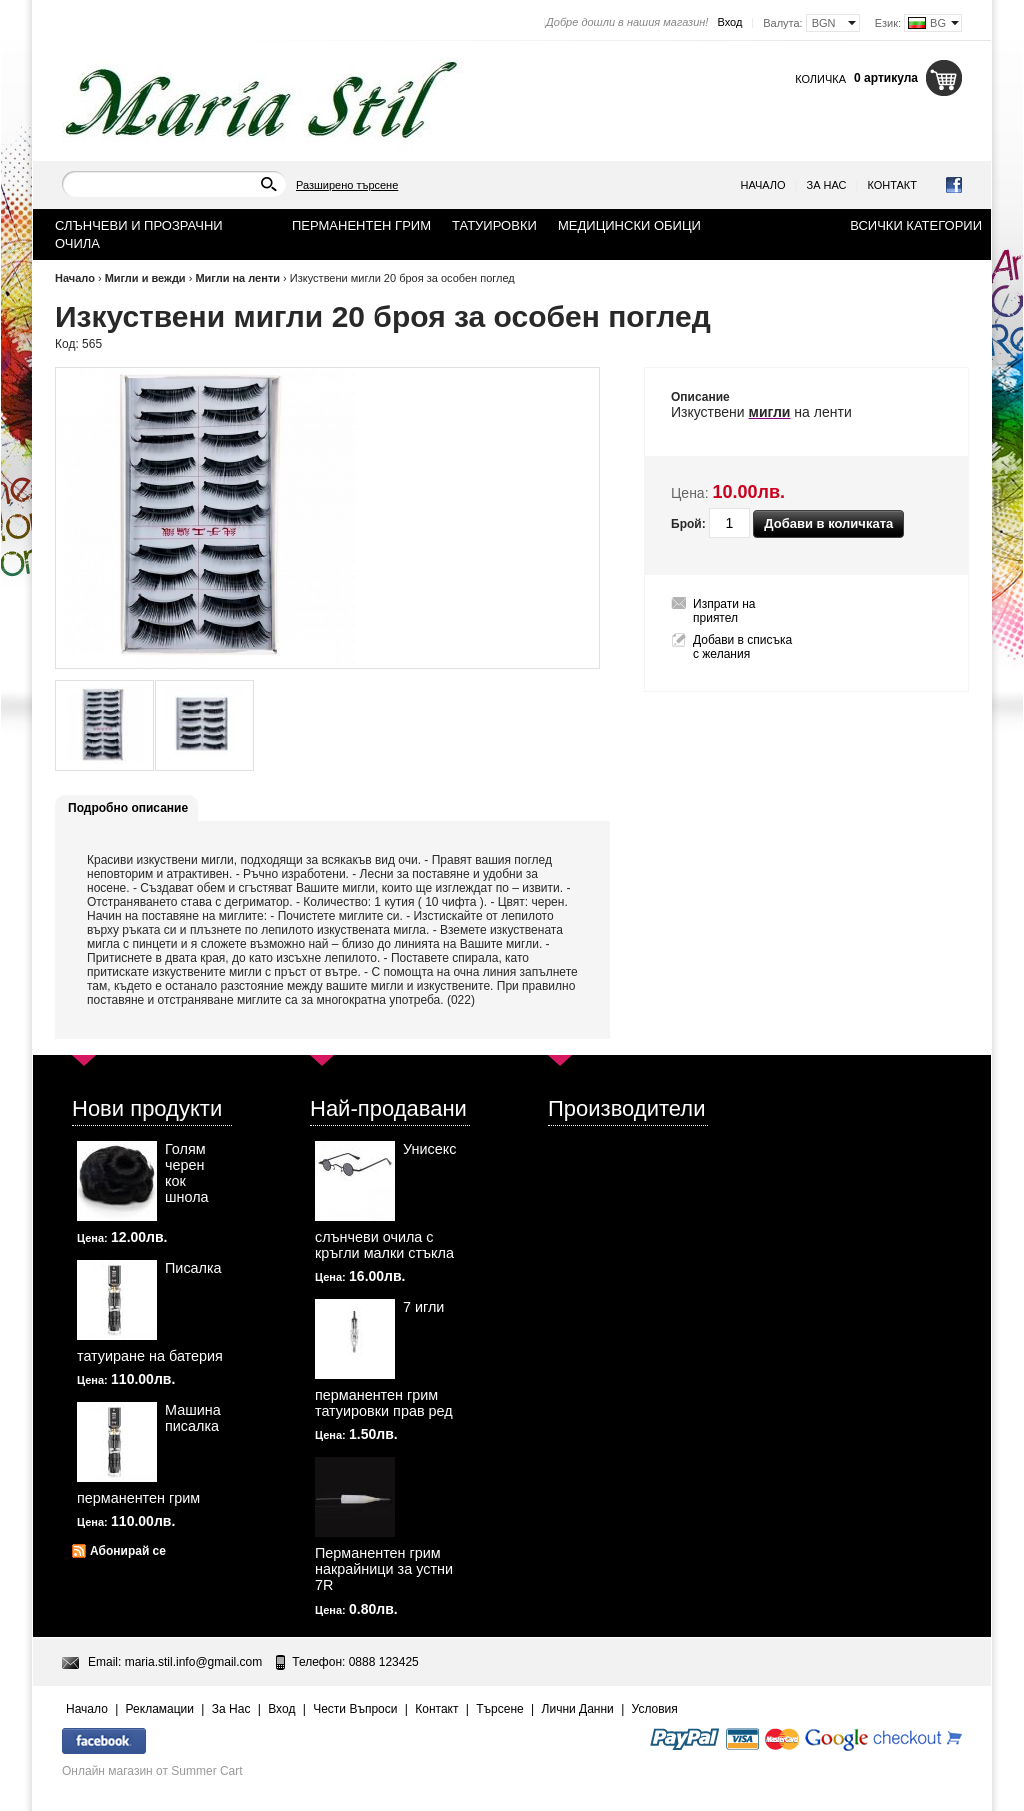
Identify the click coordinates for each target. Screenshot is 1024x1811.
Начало (763, 185)
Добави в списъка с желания (742, 647)
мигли (770, 412)
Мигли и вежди (145, 278)
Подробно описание (128, 808)
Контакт (892, 185)
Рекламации (160, 1709)
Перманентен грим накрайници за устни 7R (384, 1569)
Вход (729, 22)
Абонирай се (128, 1551)
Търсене (499, 1709)
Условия (655, 1709)
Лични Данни (578, 1709)
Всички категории (916, 225)
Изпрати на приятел (724, 611)
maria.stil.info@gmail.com (194, 1662)
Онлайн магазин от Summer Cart (152, 1771)
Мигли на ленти (237, 278)
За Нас (827, 185)
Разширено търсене (347, 185)
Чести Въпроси (355, 1709)
